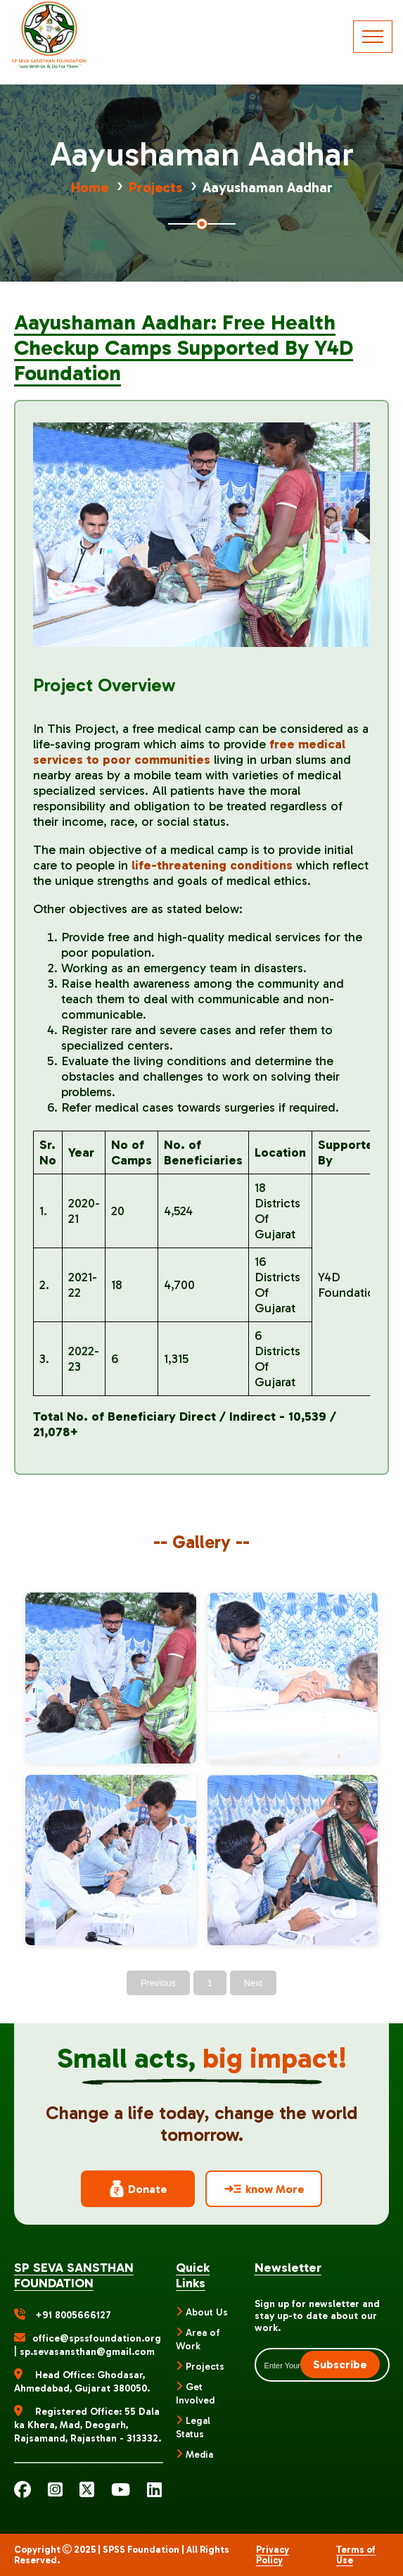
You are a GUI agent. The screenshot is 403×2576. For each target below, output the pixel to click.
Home (89, 187)
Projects (155, 187)
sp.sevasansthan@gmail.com (87, 2352)
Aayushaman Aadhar (268, 187)
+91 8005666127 (73, 2315)
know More (264, 2189)
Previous (158, 1983)
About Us (207, 2312)
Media (199, 2455)
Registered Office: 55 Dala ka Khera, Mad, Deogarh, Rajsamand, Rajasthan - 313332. (87, 2425)
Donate (137, 2188)
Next (253, 1983)
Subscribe (340, 2364)
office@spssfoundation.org (96, 2338)
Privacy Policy (272, 2554)
